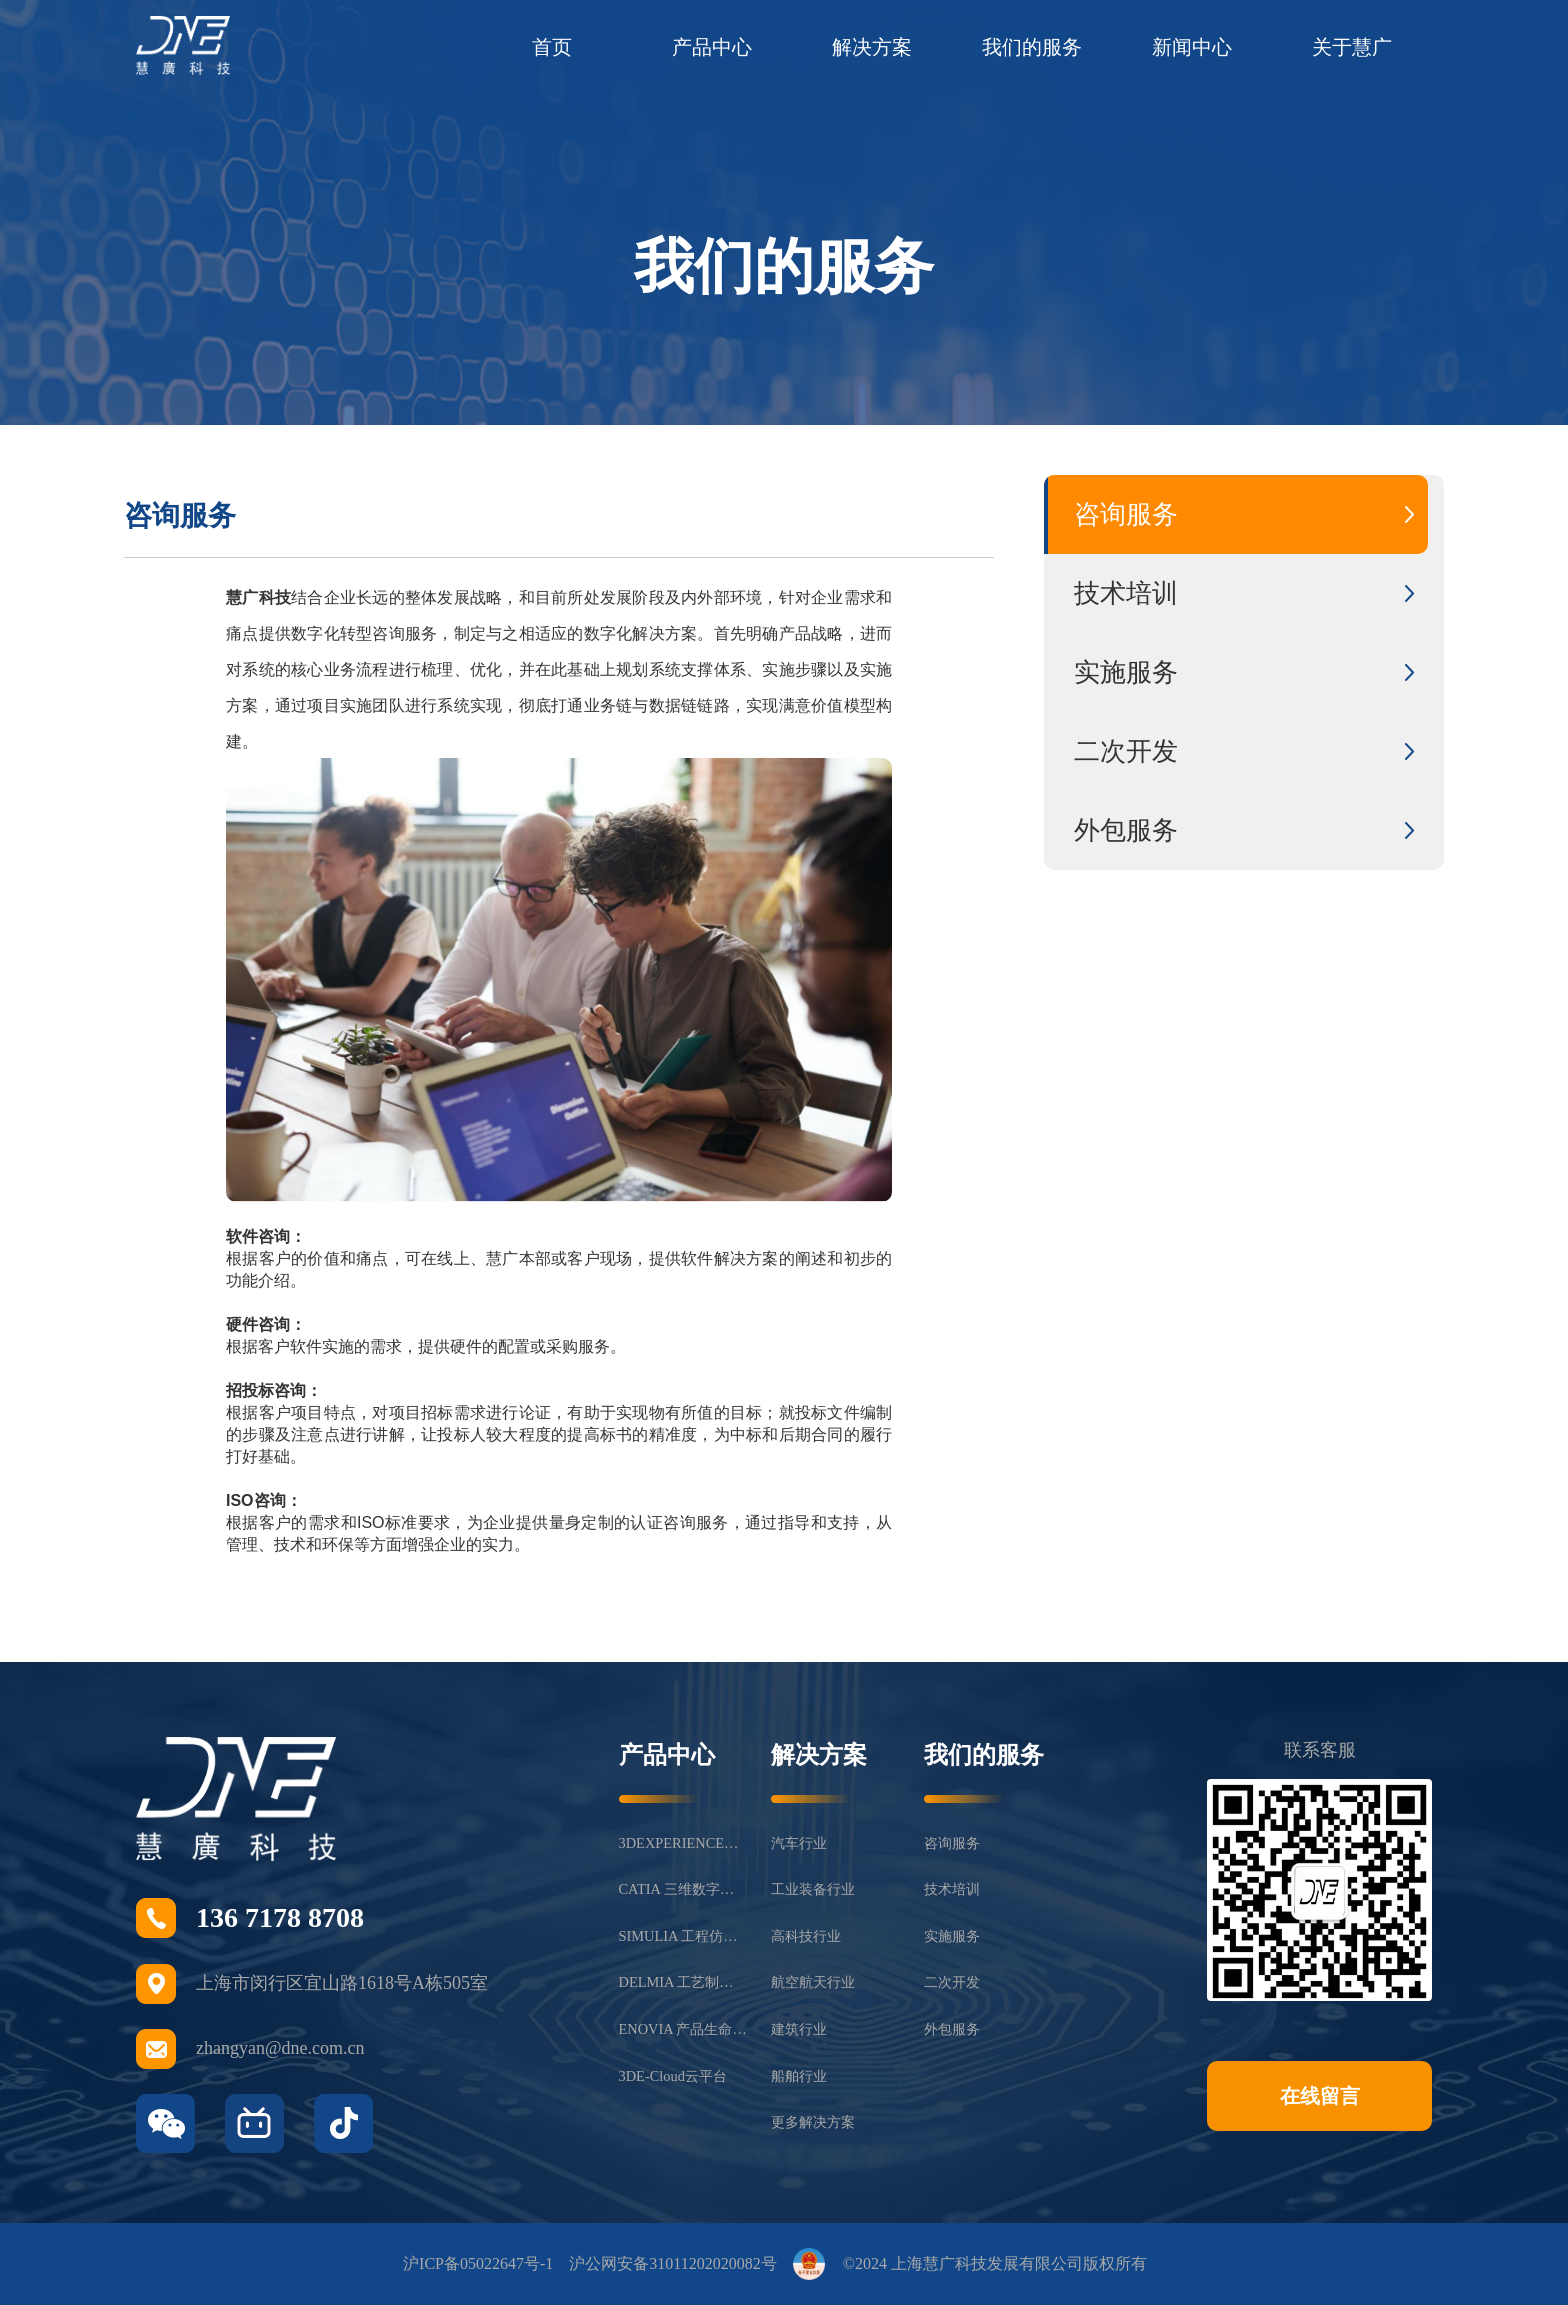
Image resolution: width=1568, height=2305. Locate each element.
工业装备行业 (813, 1889)
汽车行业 (799, 1843)
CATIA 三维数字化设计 (683, 1889)
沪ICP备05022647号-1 (478, 2263)
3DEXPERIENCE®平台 (683, 1843)
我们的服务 (1032, 47)
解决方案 (872, 47)
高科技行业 (806, 1936)
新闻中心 (1192, 47)
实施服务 (952, 1936)
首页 (552, 47)
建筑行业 (799, 2029)
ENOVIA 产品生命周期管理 (683, 2029)
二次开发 (952, 1982)
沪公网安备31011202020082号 (672, 2263)
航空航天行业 (813, 1982)
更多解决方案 (813, 2122)
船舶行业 (799, 2076)
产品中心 (712, 47)
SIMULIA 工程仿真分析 (683, 1936)
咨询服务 (952, 1843)
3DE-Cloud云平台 (673, 2076)
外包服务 (952, 2029)
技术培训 (952, 1889)
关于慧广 (1352, 47)
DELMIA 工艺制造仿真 (683, 1982)
